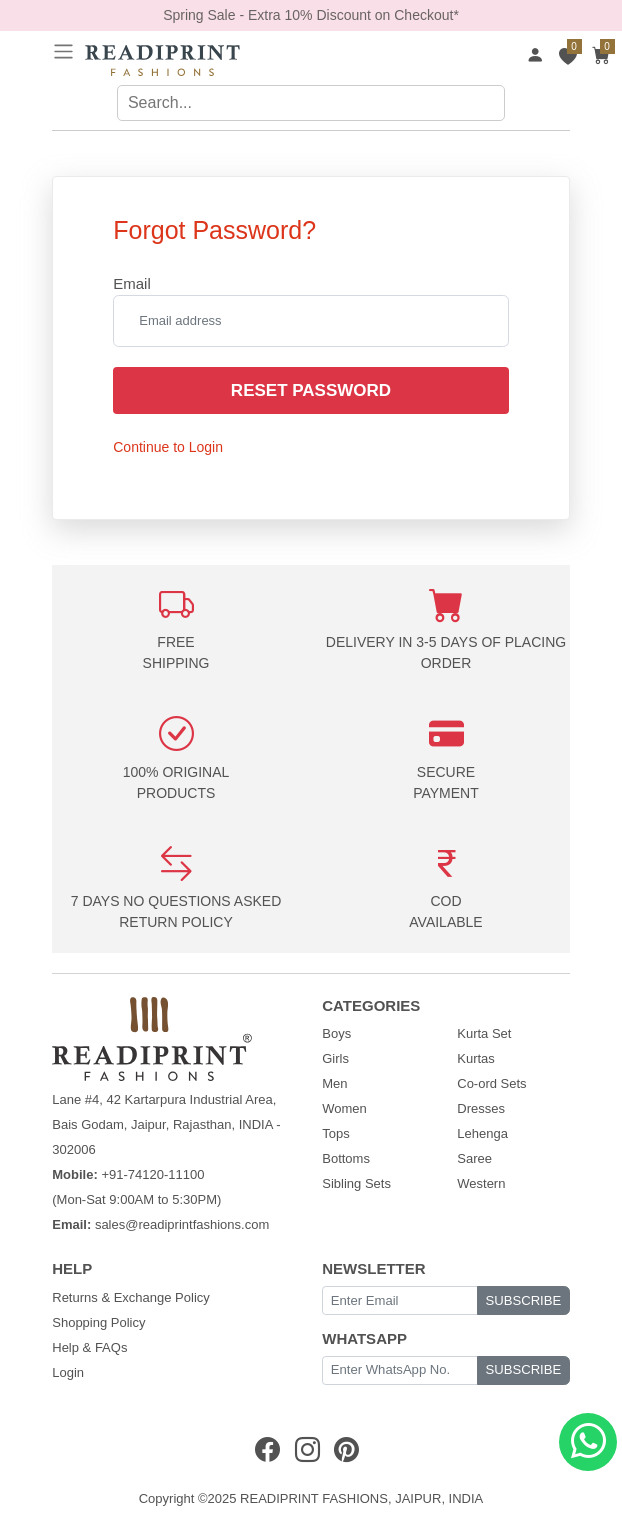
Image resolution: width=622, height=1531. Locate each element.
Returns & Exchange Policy (131, 1297)
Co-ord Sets (491, 1083)
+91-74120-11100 (152, 1174)
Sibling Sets (356, 1183)
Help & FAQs (89, 1347)
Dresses (481, 1108)
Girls (335, 1058)
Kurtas (476, 1058)
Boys (336, 1033)
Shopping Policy (98, 1322)
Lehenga (482, 1133)
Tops (335, 1133)
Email (132, 283)
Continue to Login (168, 447)
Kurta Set (484, 1033)
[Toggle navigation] (63, 51)
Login (68, 1372)
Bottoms (346, 1158)
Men (334, 1083)
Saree (474, 1158)
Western (481, 1183)
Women (344, 1108)
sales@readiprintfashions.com (182, 1224)
